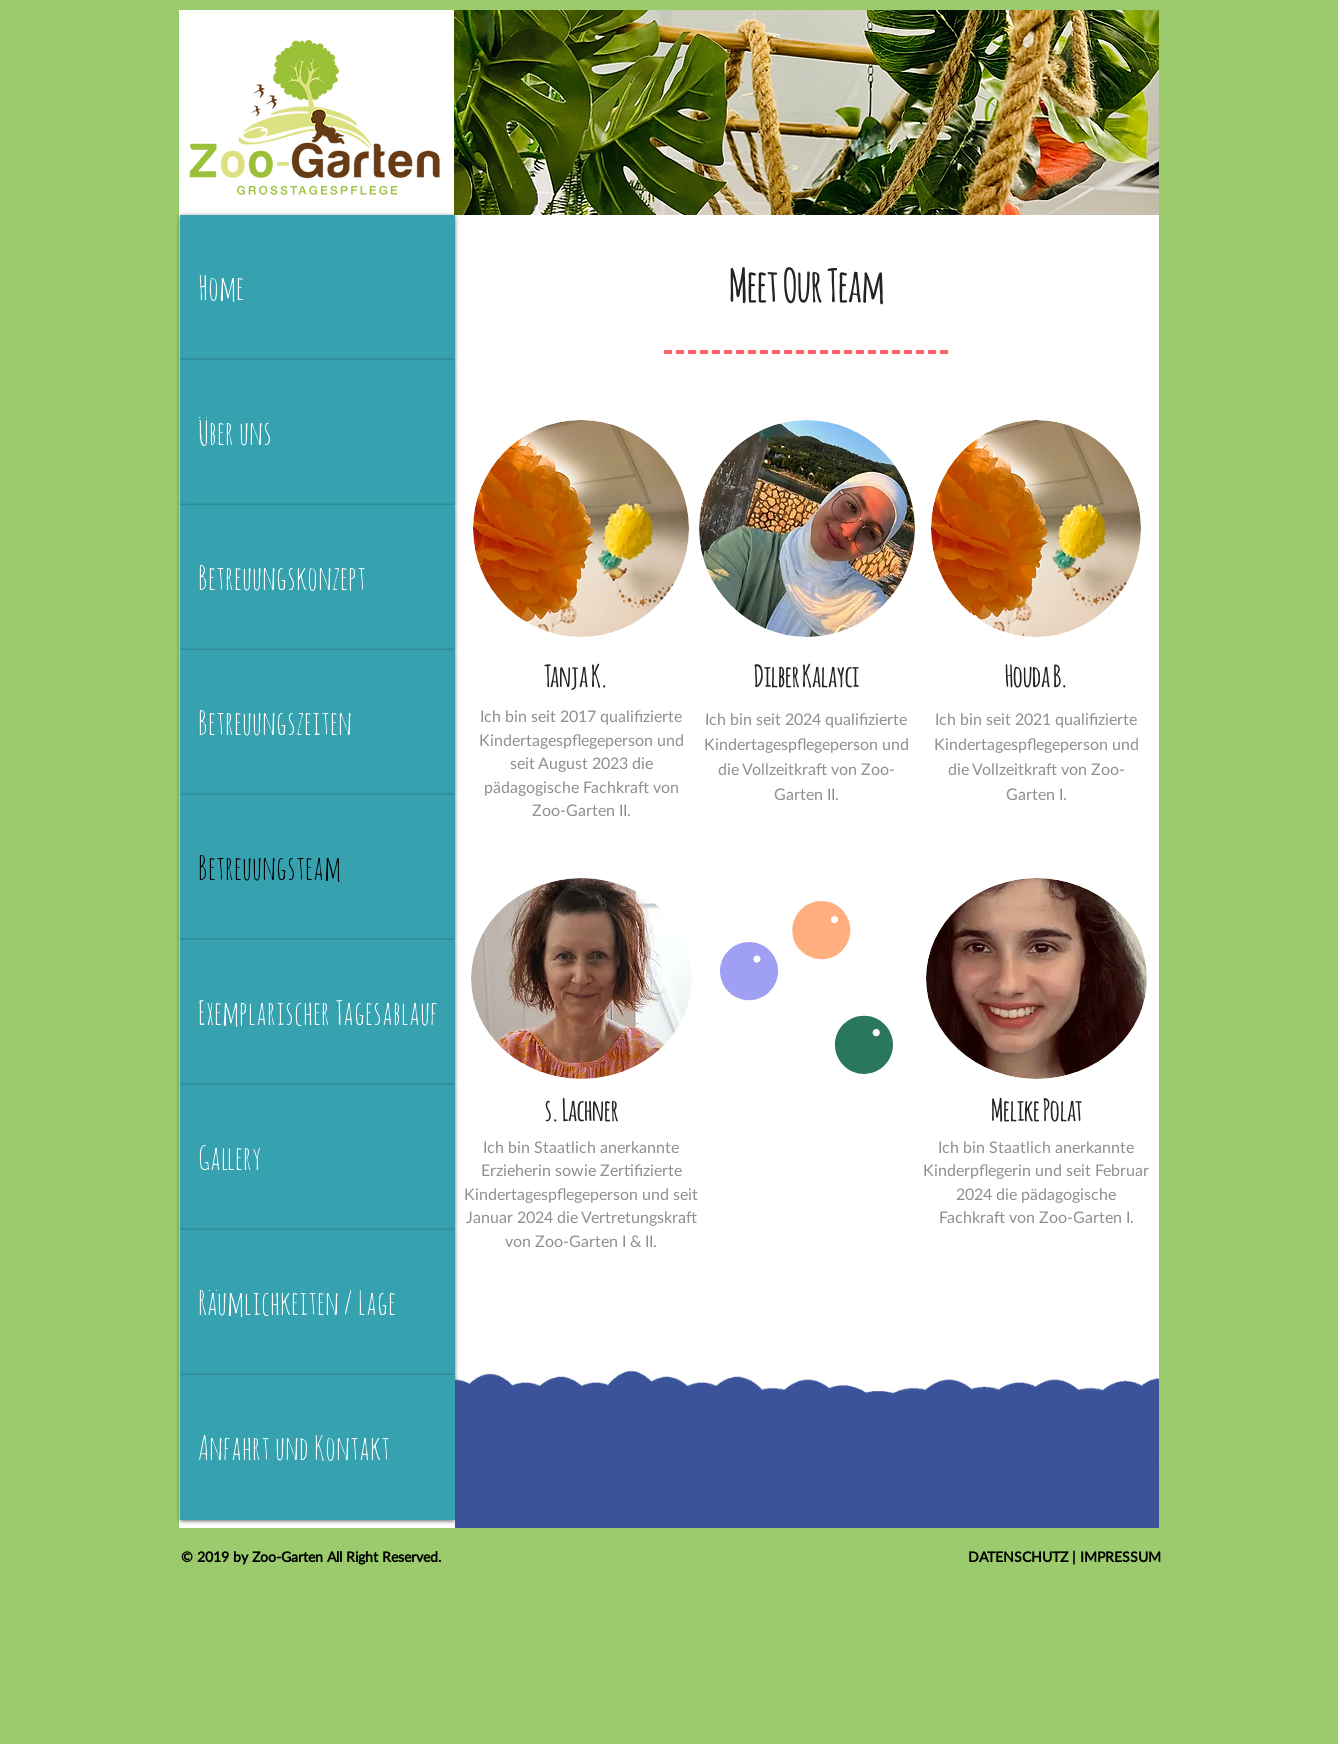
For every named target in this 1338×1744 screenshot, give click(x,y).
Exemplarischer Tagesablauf (318, 1012)
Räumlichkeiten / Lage (297, 1302)
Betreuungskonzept (282, 577)
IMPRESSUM (1120, 1556)
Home (221, 287)
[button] (807, 528)
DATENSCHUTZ (1020, 1556)
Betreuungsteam (269, 867)
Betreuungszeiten (275, 722)
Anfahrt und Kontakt (294, 1447)
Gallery (229, 1157)
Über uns (235, 432)
